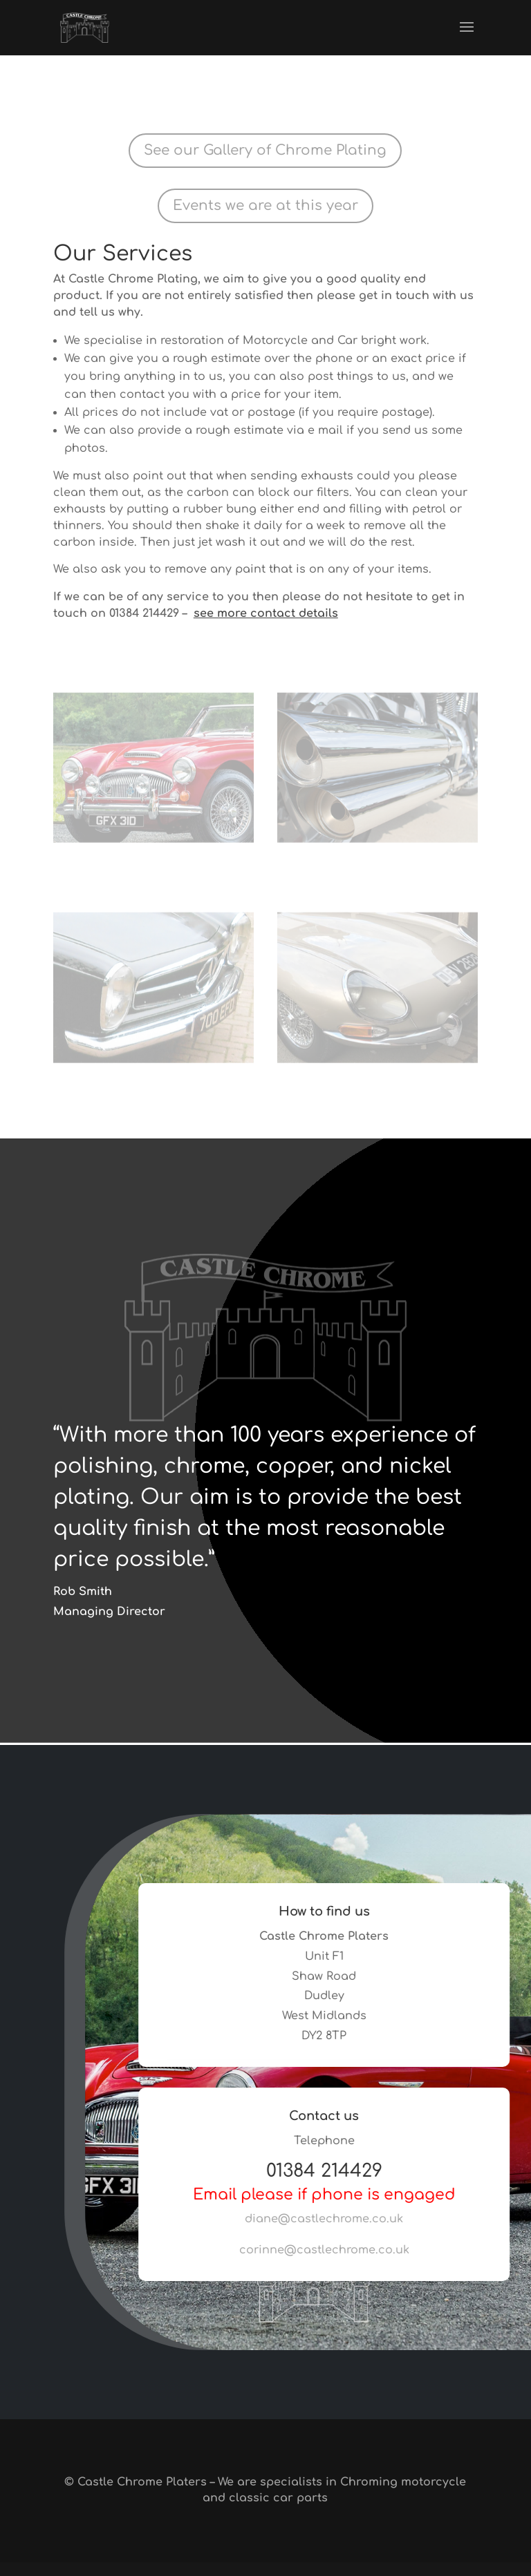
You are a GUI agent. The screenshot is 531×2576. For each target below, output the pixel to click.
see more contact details (266, 613)
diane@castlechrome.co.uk (336, 2219)
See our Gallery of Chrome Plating (265, 150)
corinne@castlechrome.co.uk (336, 2250)
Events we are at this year (265, 205)
